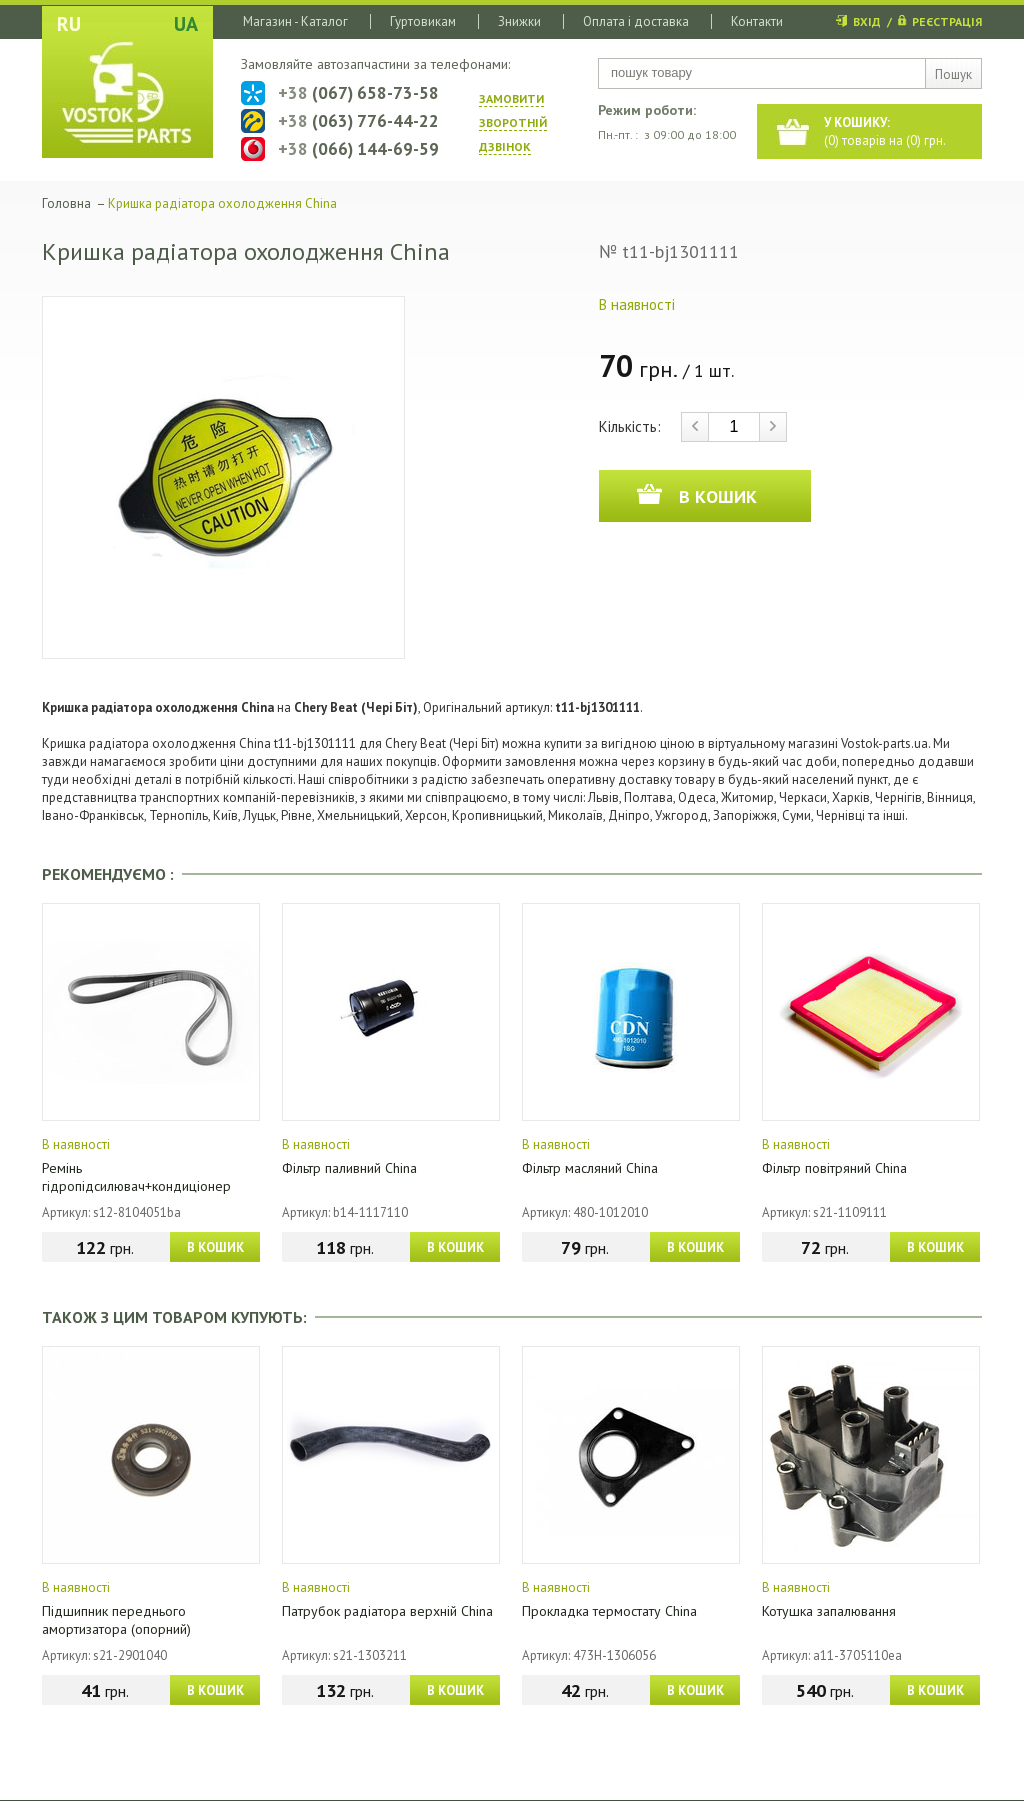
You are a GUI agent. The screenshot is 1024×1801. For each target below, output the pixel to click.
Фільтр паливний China (349, 1168)
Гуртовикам (423, 21)
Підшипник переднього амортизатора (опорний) (116, 1620)
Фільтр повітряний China (834, 1168)
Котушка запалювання (829, 1611)
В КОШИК (215, 1247)
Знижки (519, 21)
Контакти (757, 21)
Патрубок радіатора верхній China (387, 1611)
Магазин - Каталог (295, 21)
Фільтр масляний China (590, 1168)
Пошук (953, 74)
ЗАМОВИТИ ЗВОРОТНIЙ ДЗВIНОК (513, 122)
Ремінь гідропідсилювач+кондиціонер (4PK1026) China (136, 1186)
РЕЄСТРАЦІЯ (947, 21)
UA (186, 24)
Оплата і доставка (636, 21)
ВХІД (867, 21)
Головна (66, 203)
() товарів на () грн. (885, 131)
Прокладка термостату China (609, 1611)
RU (69, 24)
